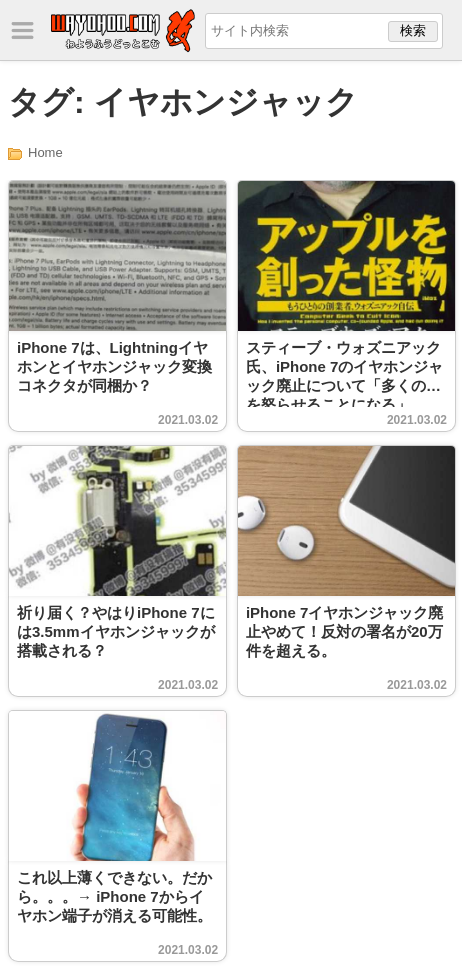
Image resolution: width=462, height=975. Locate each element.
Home (45, 152)
